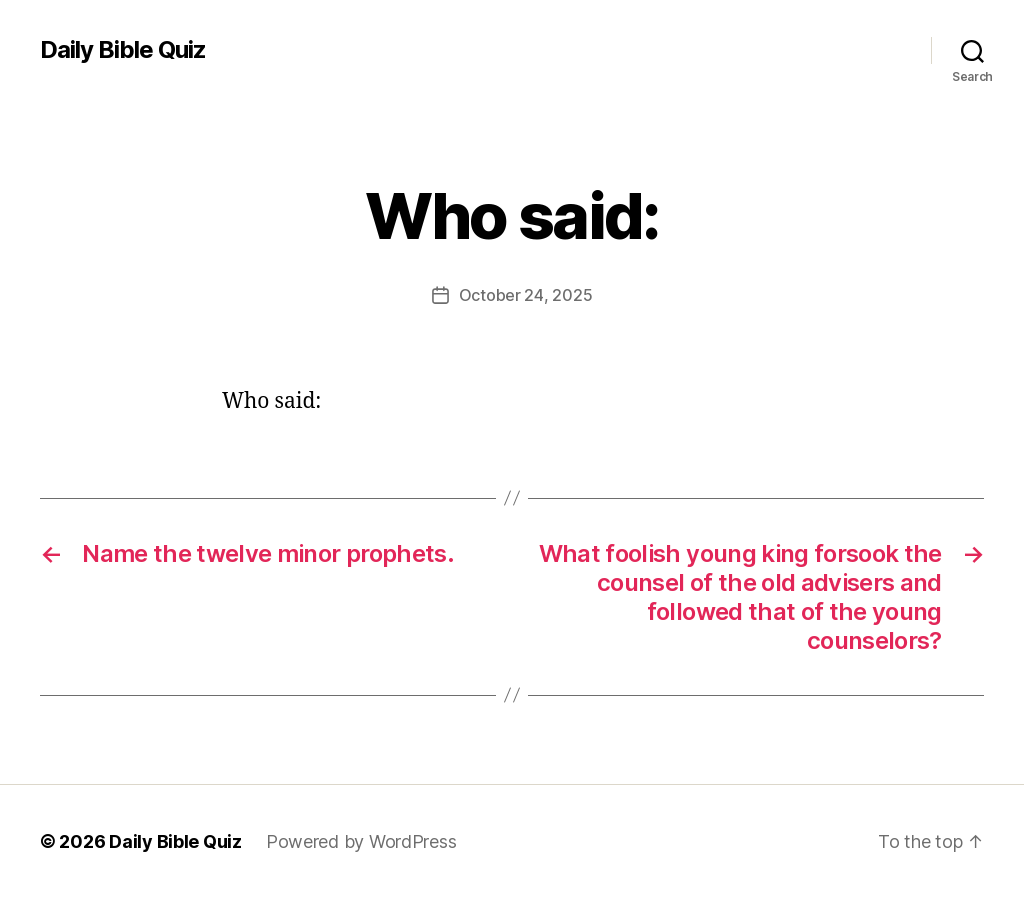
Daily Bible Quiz (123, 50)
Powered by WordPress (361, 841)
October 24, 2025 (526, 295)
